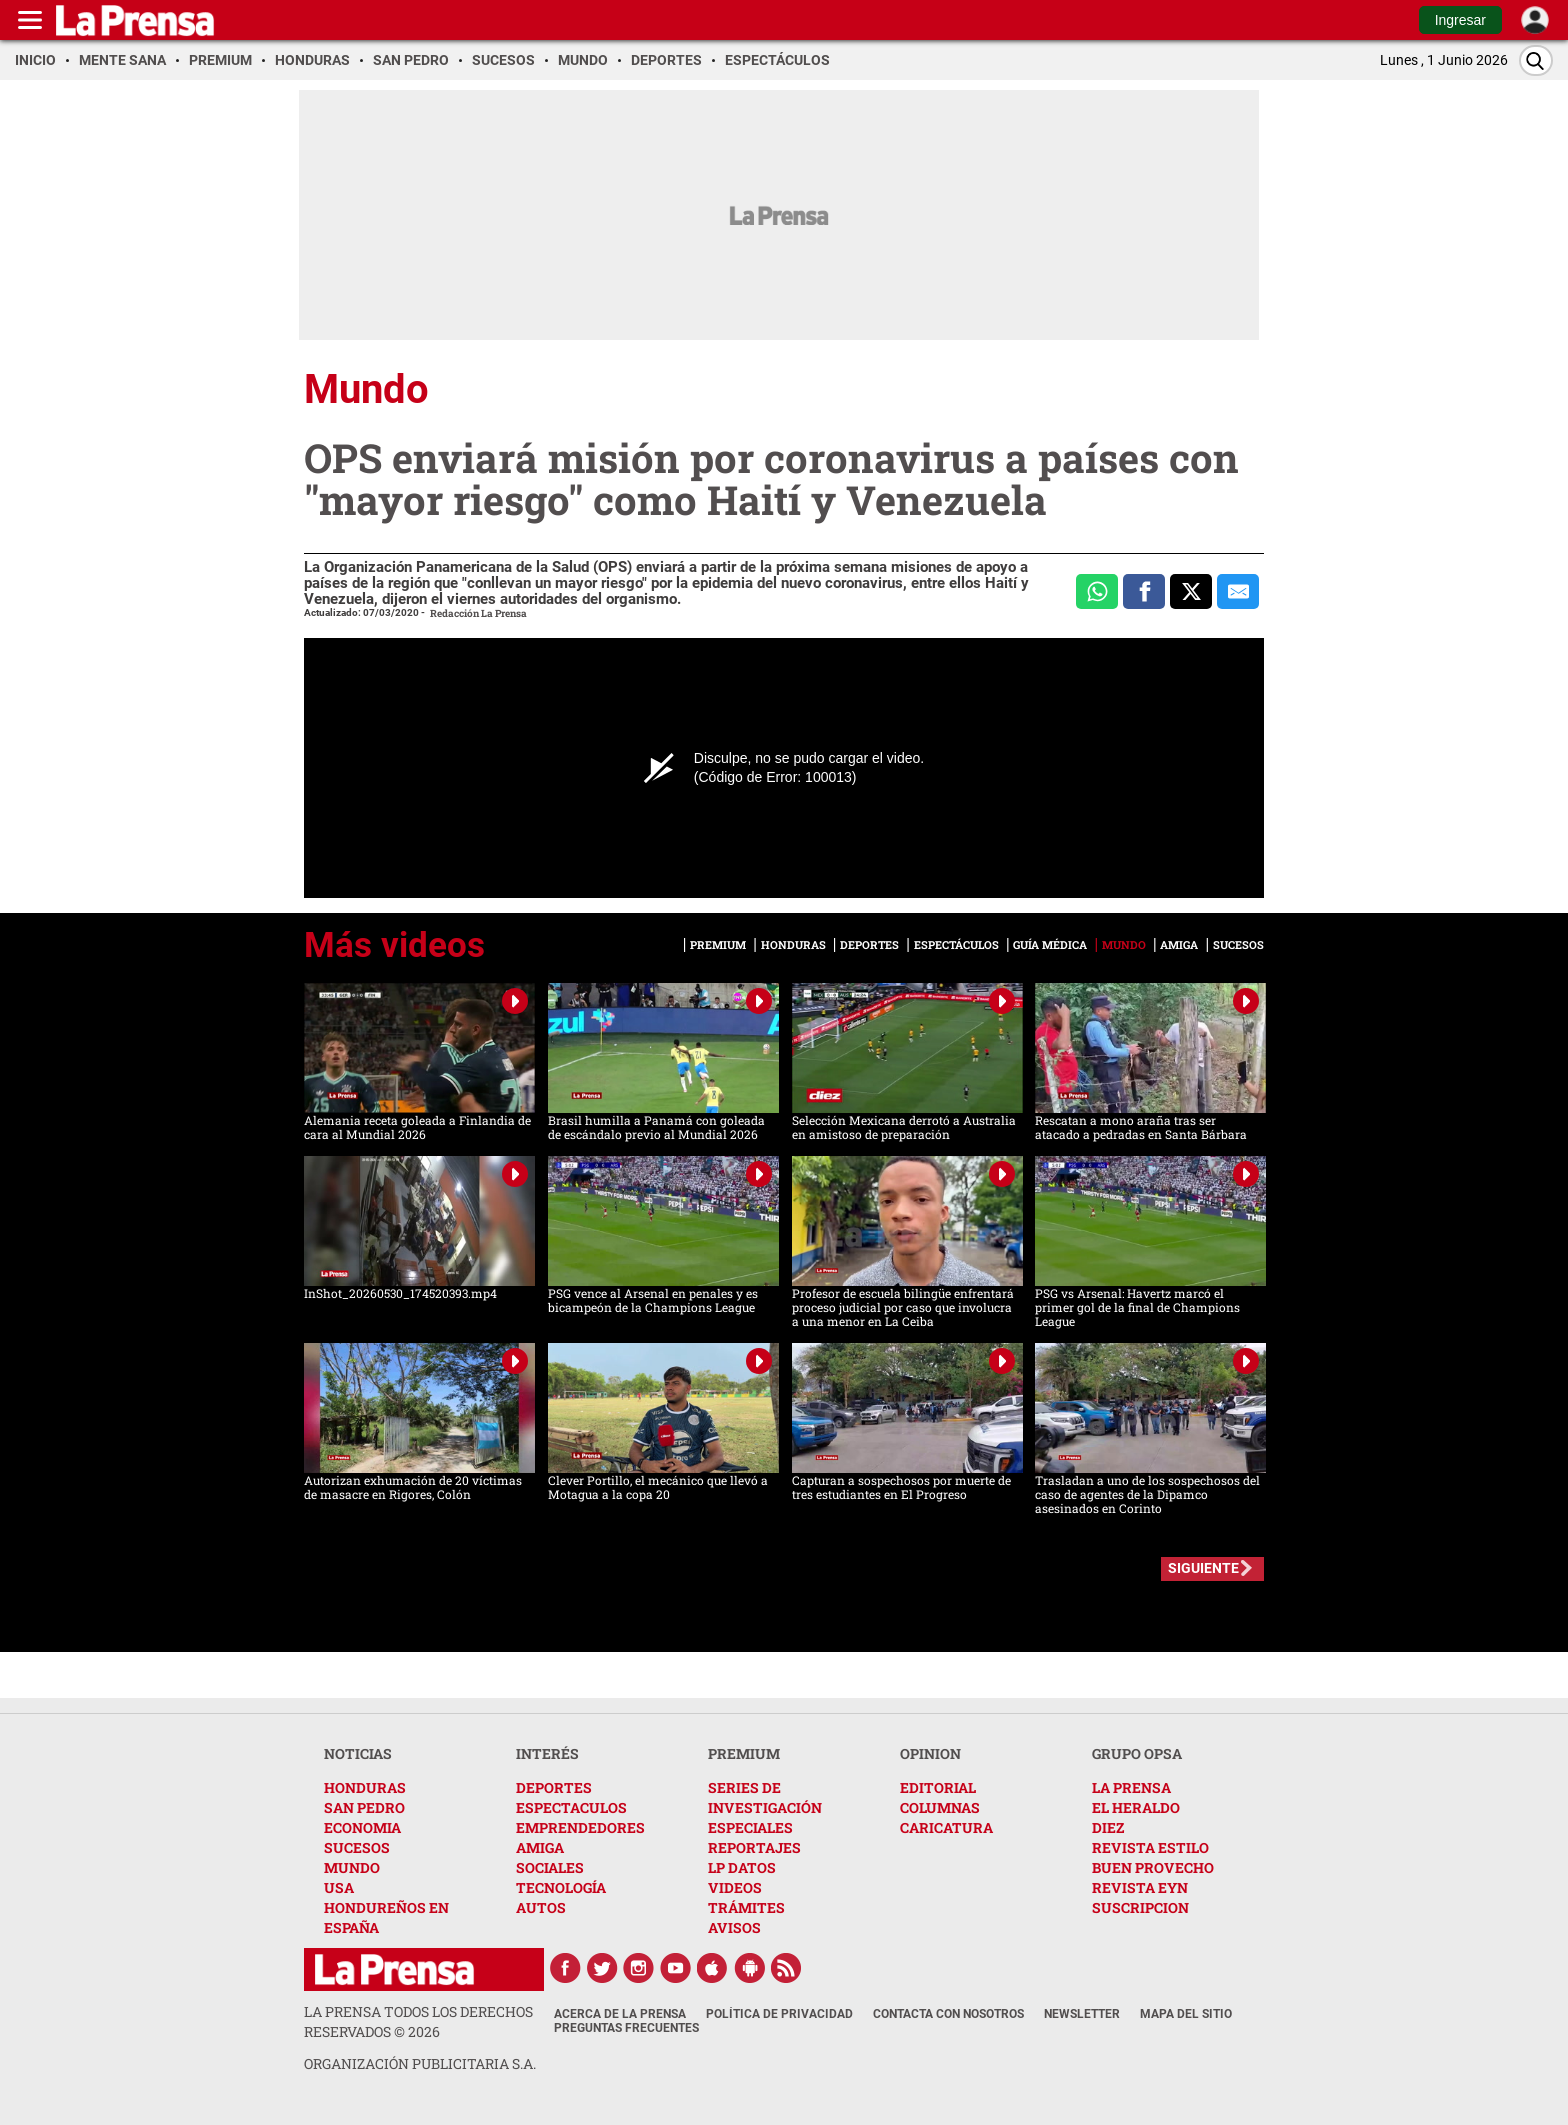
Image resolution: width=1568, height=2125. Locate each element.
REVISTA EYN (1140, 1887)
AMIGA (540, 1847)
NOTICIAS (358, 1753)
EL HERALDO (1136, 1807)
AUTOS (541, 1907)
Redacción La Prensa (478, 613)
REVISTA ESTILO (1150, 1847)
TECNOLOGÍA (561, 1887)
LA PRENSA (1131, 1787)
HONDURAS (365, 1787)
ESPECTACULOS (571, 1807)
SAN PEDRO (364, 1807)
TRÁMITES (746, 1907)
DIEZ (1108, 1827)
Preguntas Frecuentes (626, 2028)
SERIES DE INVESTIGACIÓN (765, 1797)
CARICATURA (946, 1827)
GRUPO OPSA (1137, 1753)
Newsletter (1082, 2014)
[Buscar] (1536, 60)
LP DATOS (742, 1867)
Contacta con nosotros (948, 2014)
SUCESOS (357, 1847)
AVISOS (734, 1927)
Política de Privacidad (779, 2014)
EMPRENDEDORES (580, 1827)
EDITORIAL (938, 1787)
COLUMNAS (940, 1807)
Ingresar (1460, 20)
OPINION (930, 1753)
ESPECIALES (750, 1827)
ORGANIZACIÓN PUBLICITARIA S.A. (420, 2063)
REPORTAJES (754, 1847)
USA (339, 1887)
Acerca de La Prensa (620, 2014)
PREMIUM (744, 1753)
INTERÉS (547, 1753)
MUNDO (352, 1867)
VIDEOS (735, 1887)
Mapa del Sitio (1186, 2014)
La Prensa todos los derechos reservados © (418, 2021)
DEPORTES (554, 1787)
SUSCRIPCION (1140, 1907)
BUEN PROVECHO (1153, 1867)
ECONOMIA (362, 1827)
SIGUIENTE (1203, 1568)
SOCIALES (550, 1867)
